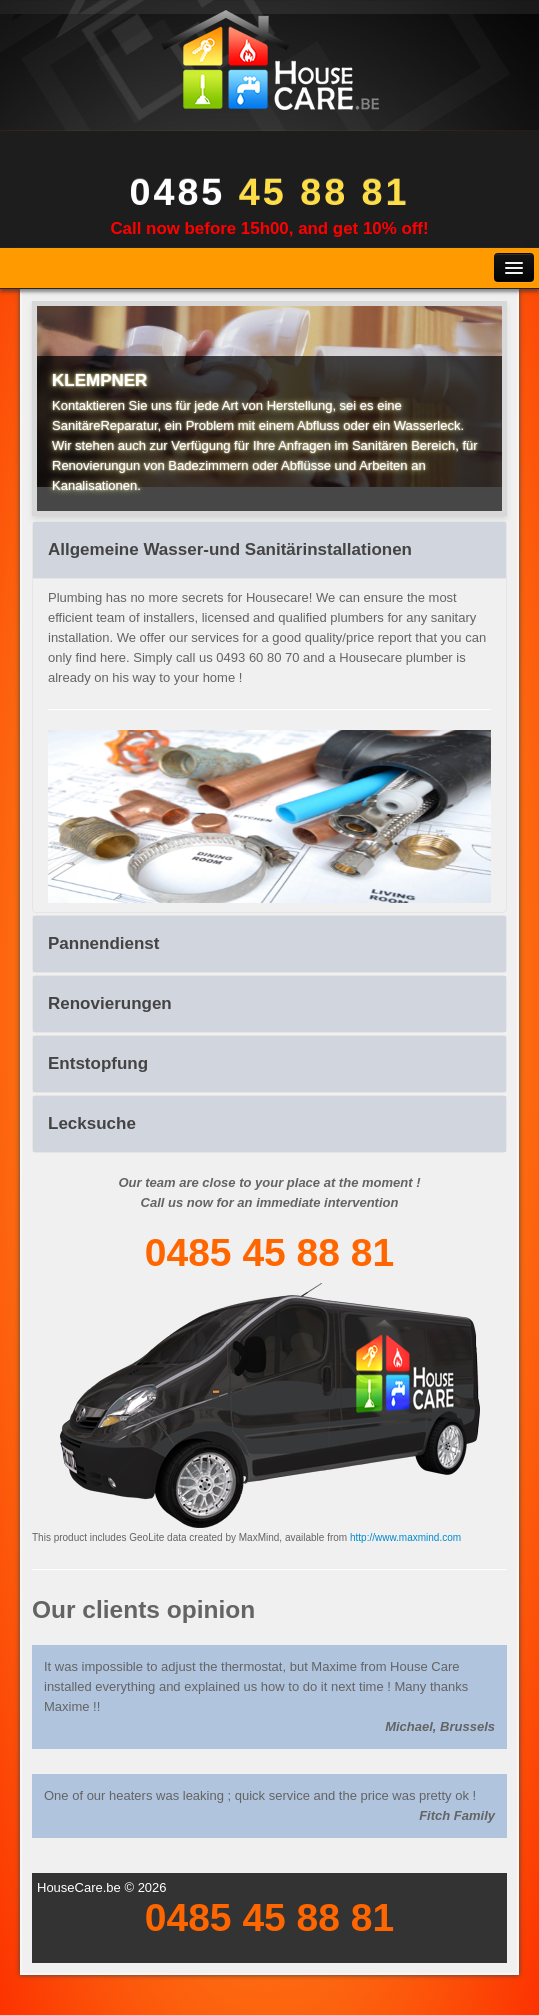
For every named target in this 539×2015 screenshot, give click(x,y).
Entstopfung (98, 1063)
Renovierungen (110, 1003)
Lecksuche (92, 1123)
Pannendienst (103, 943)
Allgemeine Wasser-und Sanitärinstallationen (230, 549)
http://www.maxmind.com (405, 1537)
